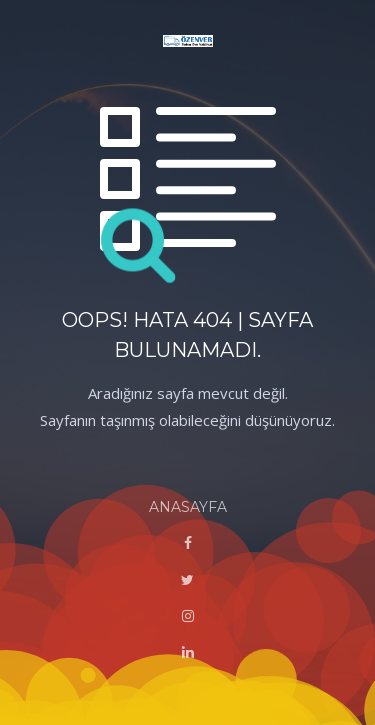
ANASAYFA (188, 507)
